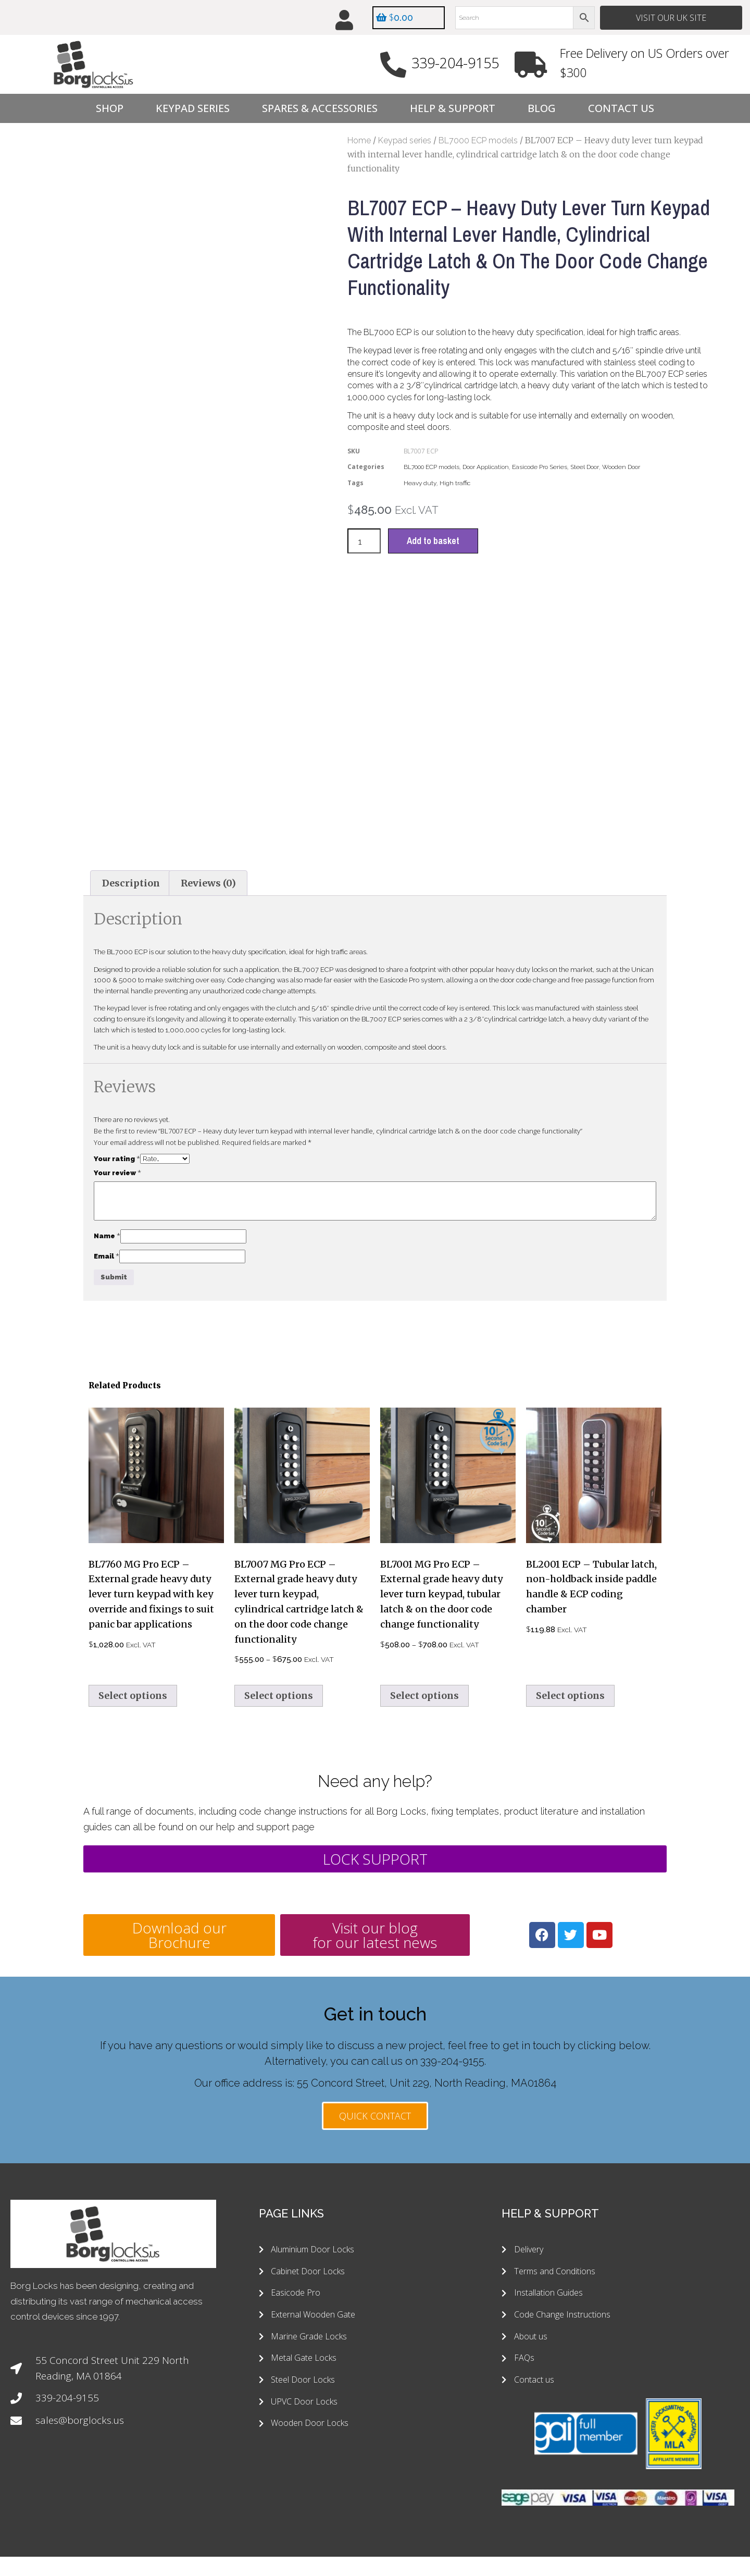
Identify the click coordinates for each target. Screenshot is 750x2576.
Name (107, 1186)
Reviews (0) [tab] (208, 834)
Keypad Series (193, 109)
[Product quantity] (364, 541)
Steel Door (584, 467)
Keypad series (404, 141)
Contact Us (621, 109)
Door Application (486, 467)
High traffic (455, 483)
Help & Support (452, 109)
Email (106, 1206)
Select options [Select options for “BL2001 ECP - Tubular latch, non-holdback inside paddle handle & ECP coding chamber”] (570, 1646)
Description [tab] (131, 834)
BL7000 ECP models (478, 141)
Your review (117, 1123)
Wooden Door (621, 467)
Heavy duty (420, 483)
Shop (109, 109)
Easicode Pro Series (539, 467)
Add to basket (434, 541)
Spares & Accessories (320, 109)
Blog (542, 109)
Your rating (117, 1109)
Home (359, 141)
